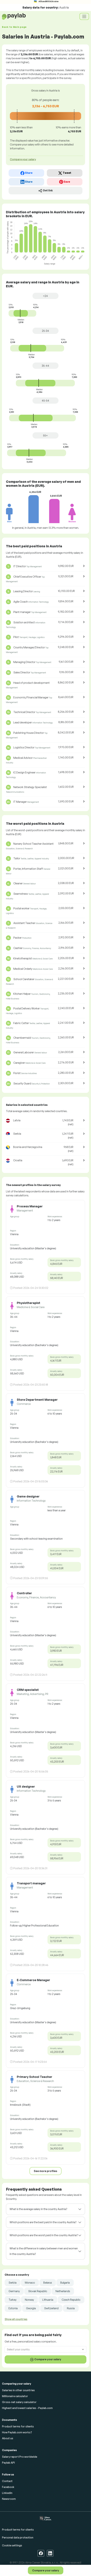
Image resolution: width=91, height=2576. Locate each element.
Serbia (12, 2282)
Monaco (30, 2282)
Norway (29, 2299)
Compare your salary (45, 2570)
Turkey (12, 2299)
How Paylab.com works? (17, 2432)
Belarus (47, 2282)
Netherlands (63, 2291)
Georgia (31, 2308)
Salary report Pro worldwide (19, 2456)
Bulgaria (65, 2282)
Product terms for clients (18, 2426)
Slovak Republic (37, 2291)
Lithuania (47, 2299)
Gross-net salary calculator (19, 2402)
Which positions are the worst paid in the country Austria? (44, 2235)
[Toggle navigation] (84, 16)
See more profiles (45, 2171)
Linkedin (7, 2493)
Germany (14, 2291)
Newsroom (9, 2498)
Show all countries (16, 2319)
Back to (14, 27)
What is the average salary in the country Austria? (38, 2209)
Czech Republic (71, 2299)
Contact (7, 2481)
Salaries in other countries (18, 2390)
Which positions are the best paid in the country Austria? (43, 2222)
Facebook (8, 2487)
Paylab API (8, 2462)
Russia (71, 2308)
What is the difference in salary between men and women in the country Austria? (44, 2251)
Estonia (13, 2308)
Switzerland (51, 2308)
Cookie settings (12, 2545)
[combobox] (43, 2349)
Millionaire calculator (15, 2396)
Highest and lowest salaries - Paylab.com (27, 2408)
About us (7, 2438)
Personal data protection (17, 2537)
